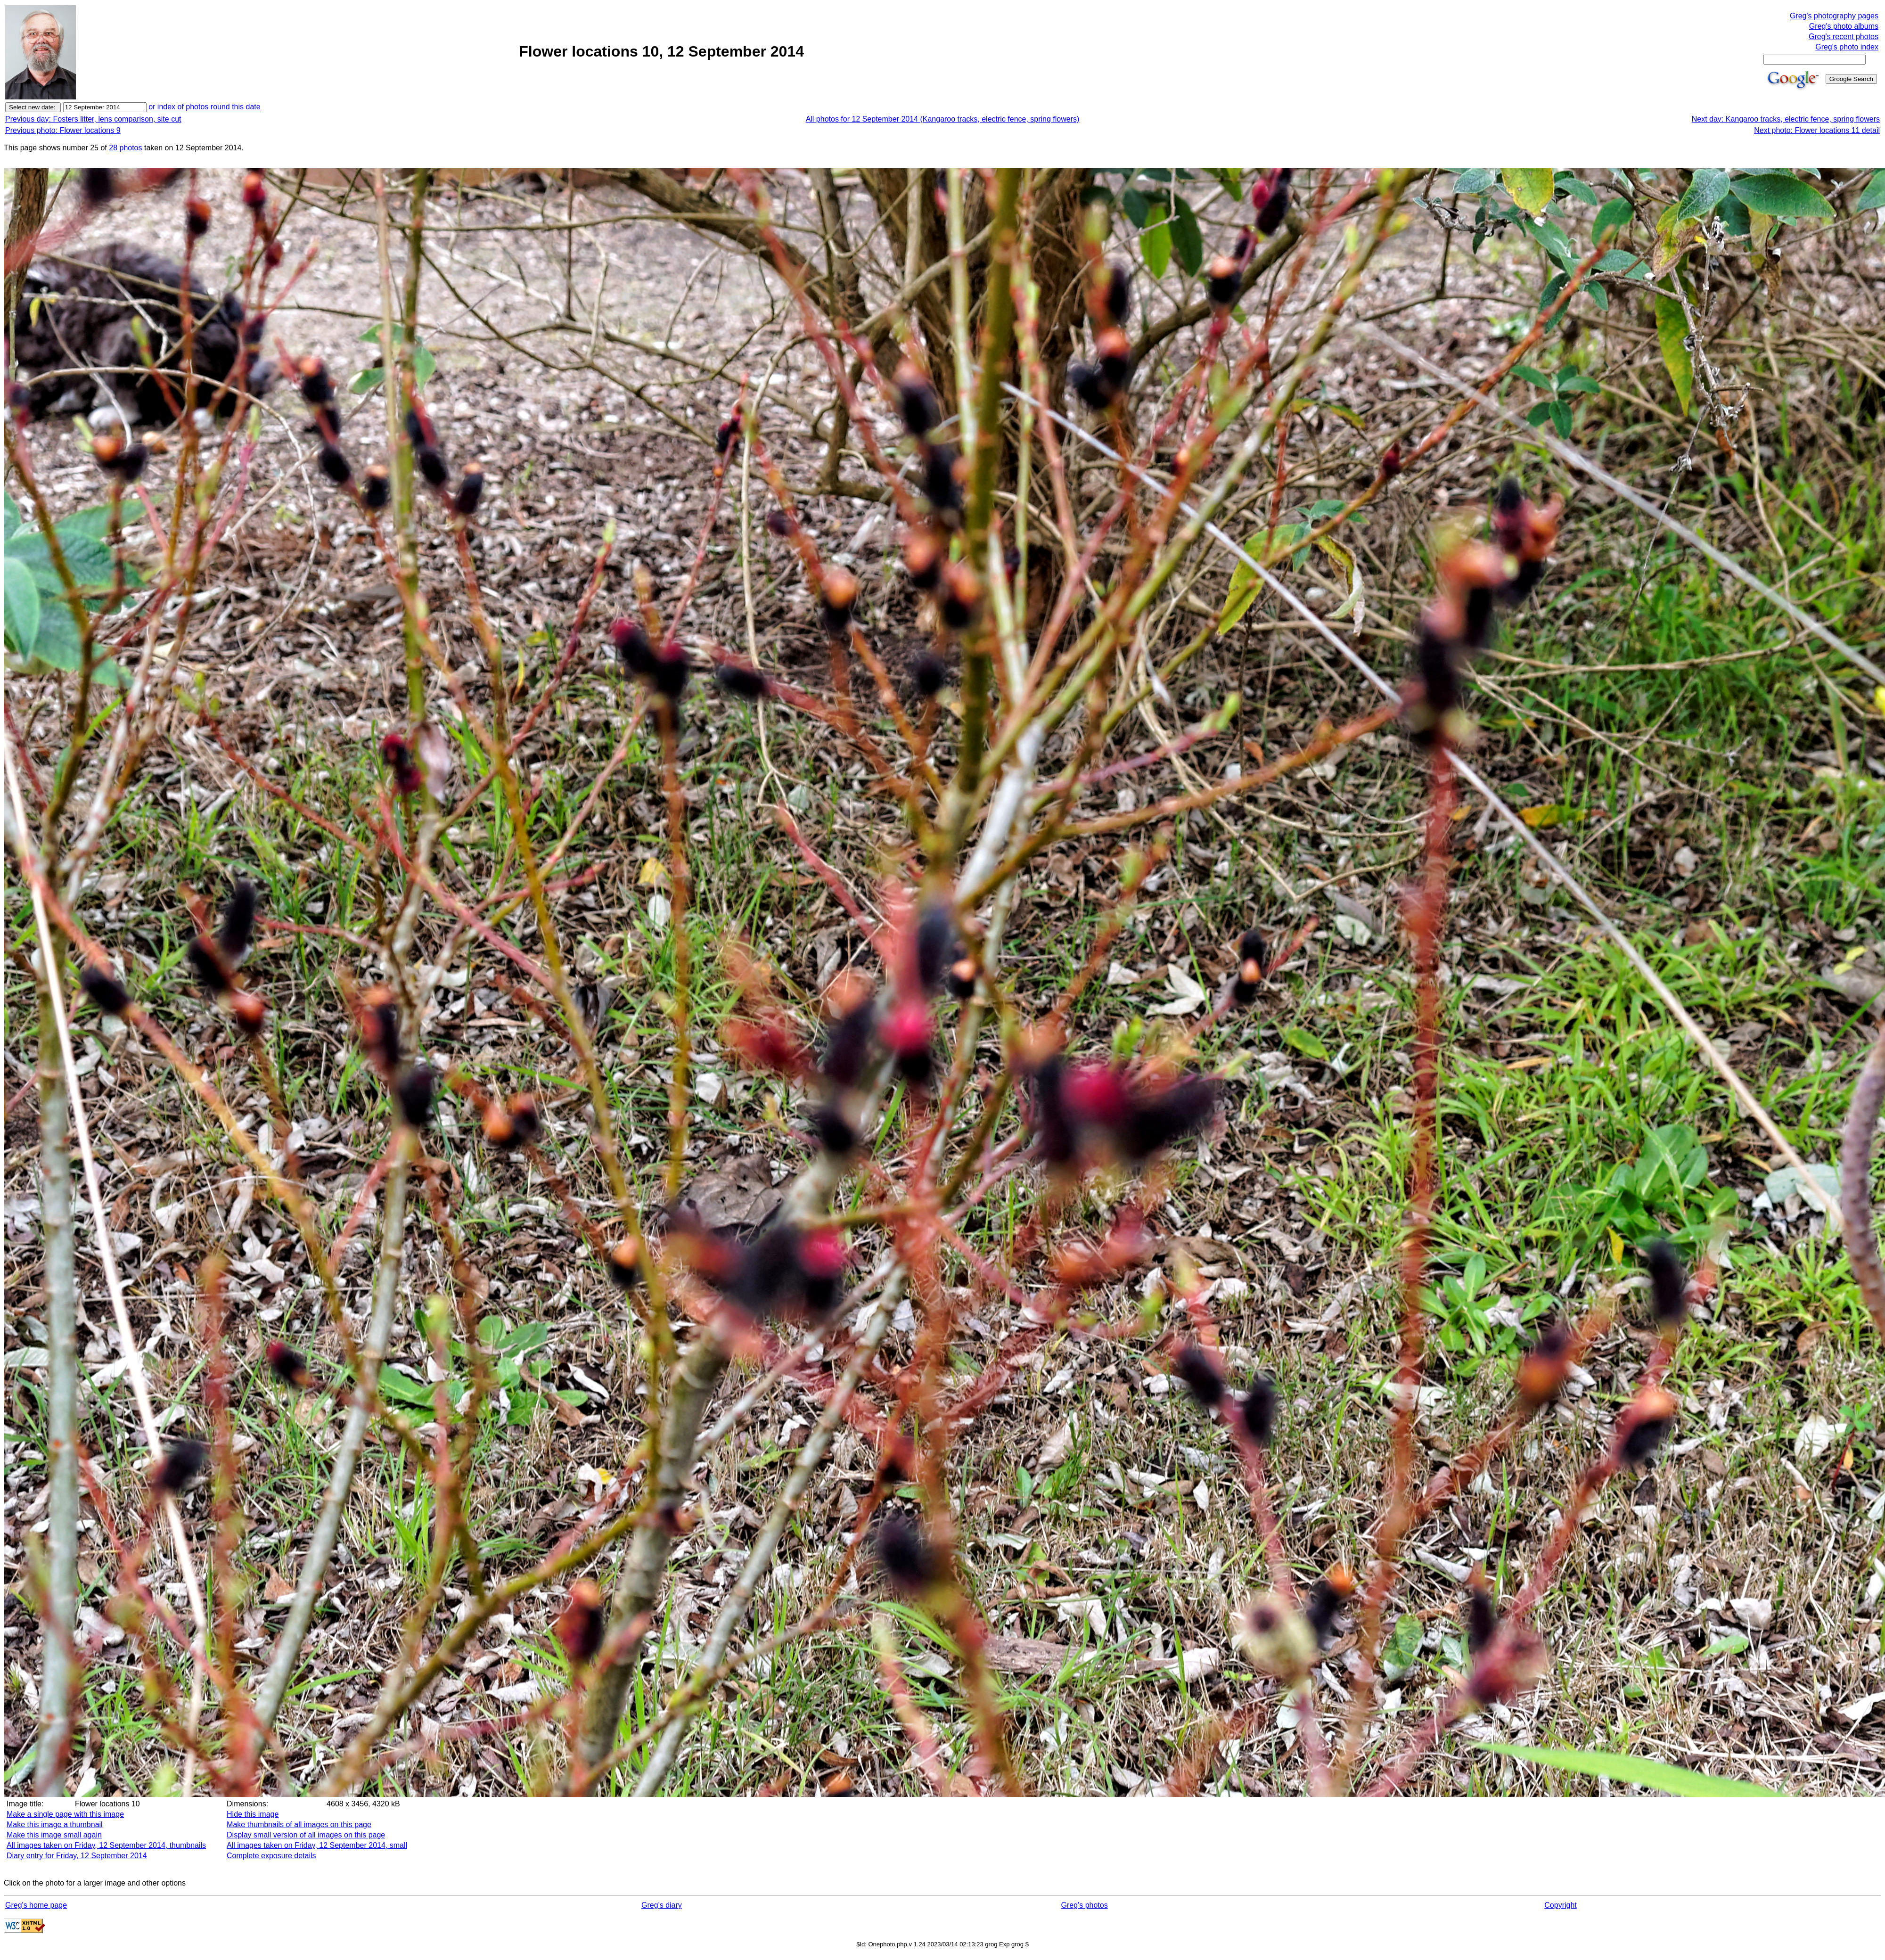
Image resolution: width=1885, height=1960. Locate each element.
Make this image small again (54, 1835)
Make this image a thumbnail (55, 1825)
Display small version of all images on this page (306, 1835)
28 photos (125, 148)
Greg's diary (661, 1905)
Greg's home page (36, 1905)
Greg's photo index (1846, 47)
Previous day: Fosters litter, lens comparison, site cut (93, 119)
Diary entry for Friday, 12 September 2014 (77, 1856)
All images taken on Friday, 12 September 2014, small (317, 1845)
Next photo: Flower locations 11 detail (1817, 130)
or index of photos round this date (204, 107)
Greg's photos (1084, 1905)
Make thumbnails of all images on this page (299, 1825)
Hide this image (253, 1814)
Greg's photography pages (1834, 16)
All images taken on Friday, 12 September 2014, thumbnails (106, 1845)
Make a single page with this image (65, 1814)
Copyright (1560, 1905)
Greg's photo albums (1843, 26)
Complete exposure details (271, 1856)
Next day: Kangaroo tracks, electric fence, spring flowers (1786, 119)
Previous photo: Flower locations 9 (63, 130)
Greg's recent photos (1843, 37)
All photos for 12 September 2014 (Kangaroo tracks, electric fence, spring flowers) (943, 119)
